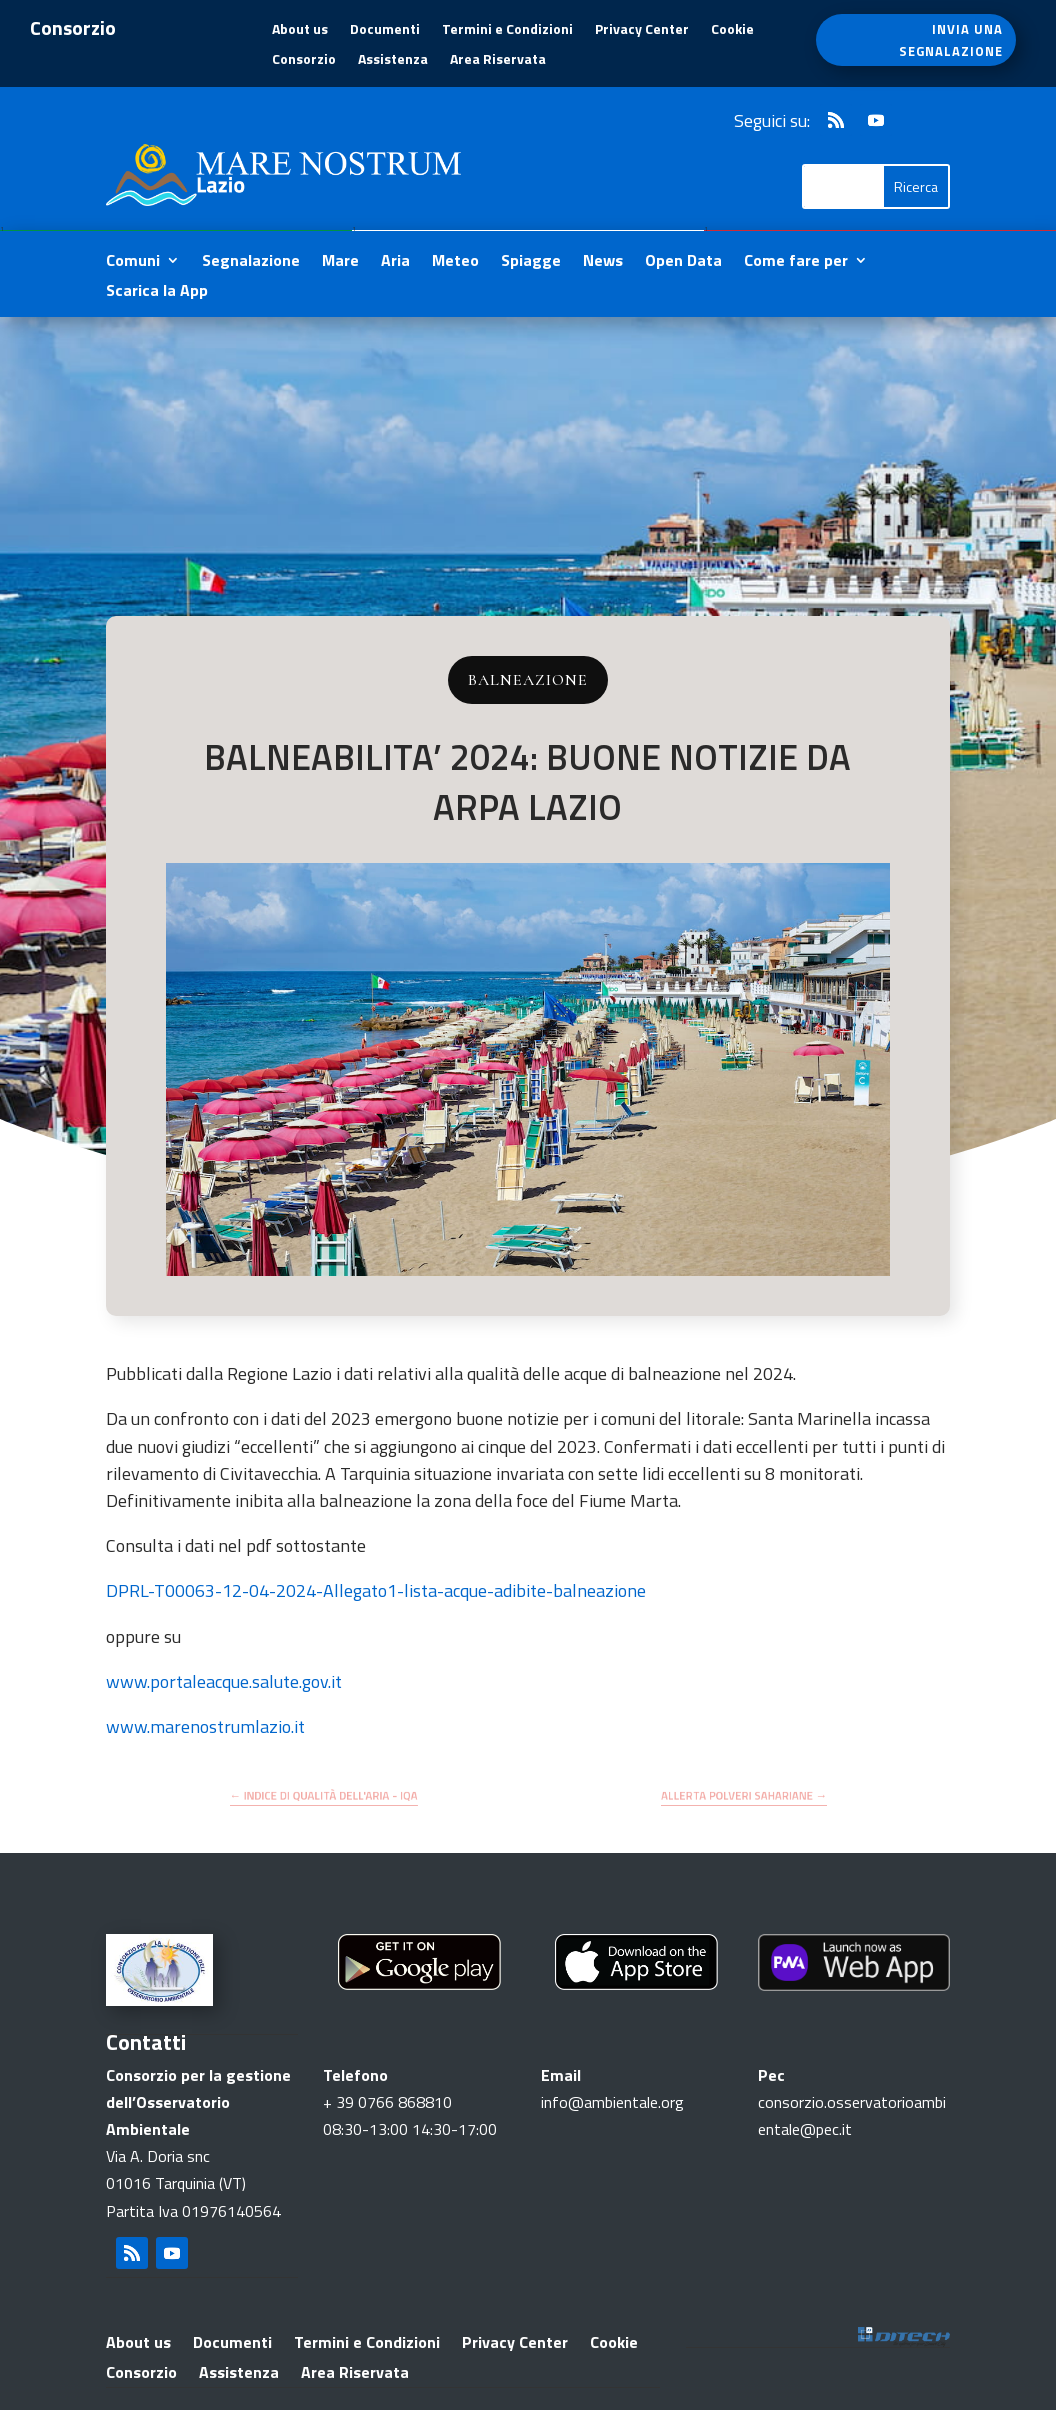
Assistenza (393, 60)
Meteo (455, 262)
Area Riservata (498, 60)
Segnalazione (251, 262)
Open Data (683, 262)
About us (300, 30)
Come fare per (796, 262)
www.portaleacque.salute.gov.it (224, 1681)
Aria (395, 262)
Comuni (133, 262)
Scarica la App (157, 292)
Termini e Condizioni (507, 30)
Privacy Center (642, 30)
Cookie (732, 30)
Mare (340, 262)
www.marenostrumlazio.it (205, 1726)
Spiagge (531, 262)
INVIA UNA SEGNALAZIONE (951, 40)
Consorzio (304, 60)
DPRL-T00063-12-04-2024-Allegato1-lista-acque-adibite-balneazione (376, 1590)
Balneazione (528, 680)
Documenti (385, 30)
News (603, 262)
